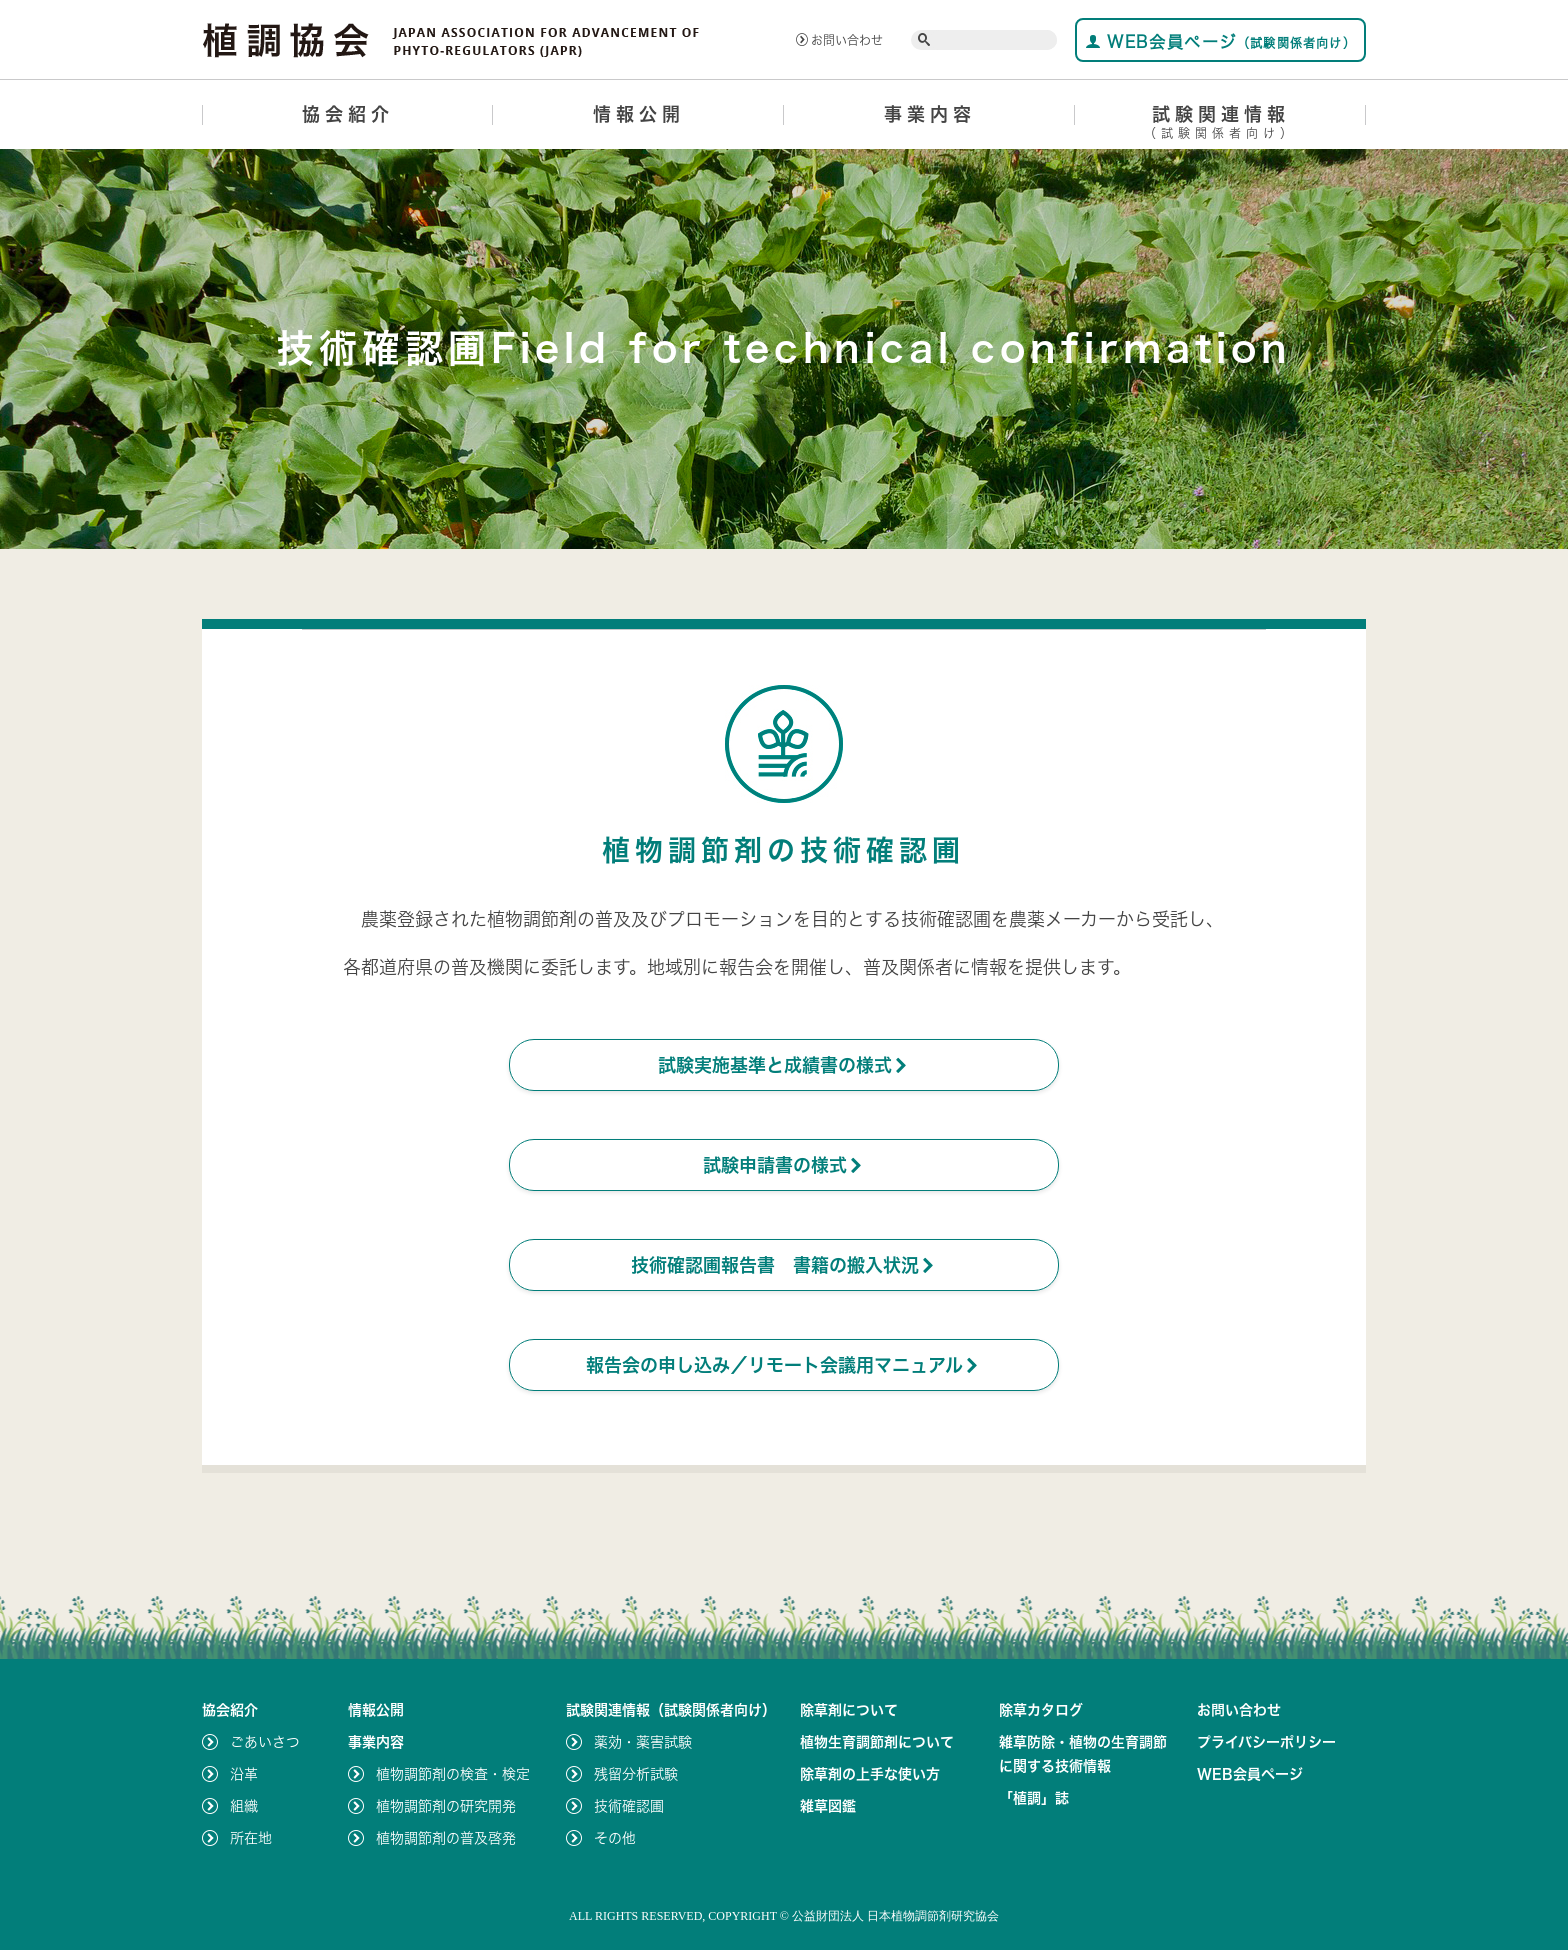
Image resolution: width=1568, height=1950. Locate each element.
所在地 (251, 1838)
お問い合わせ (839, 40)
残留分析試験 (636, 1774)
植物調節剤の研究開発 (446, 1806)
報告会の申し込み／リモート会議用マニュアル (783, 1365)
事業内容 (930, 114)
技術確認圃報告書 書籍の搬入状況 (784, 1265)
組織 (244, 1806)
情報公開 (639, 114)
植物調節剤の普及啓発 (446, 1838)
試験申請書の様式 (784, 1165)
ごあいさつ (265, 1742)
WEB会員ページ (1220, 41)
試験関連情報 (1220, 125)
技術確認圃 (629, 1806)
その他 (615, 1838)
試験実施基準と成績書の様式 (784, 1065)
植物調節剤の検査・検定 (453, 1774)
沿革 (244, 1774)
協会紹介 (348, 114)
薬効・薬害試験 (643, 1742)
